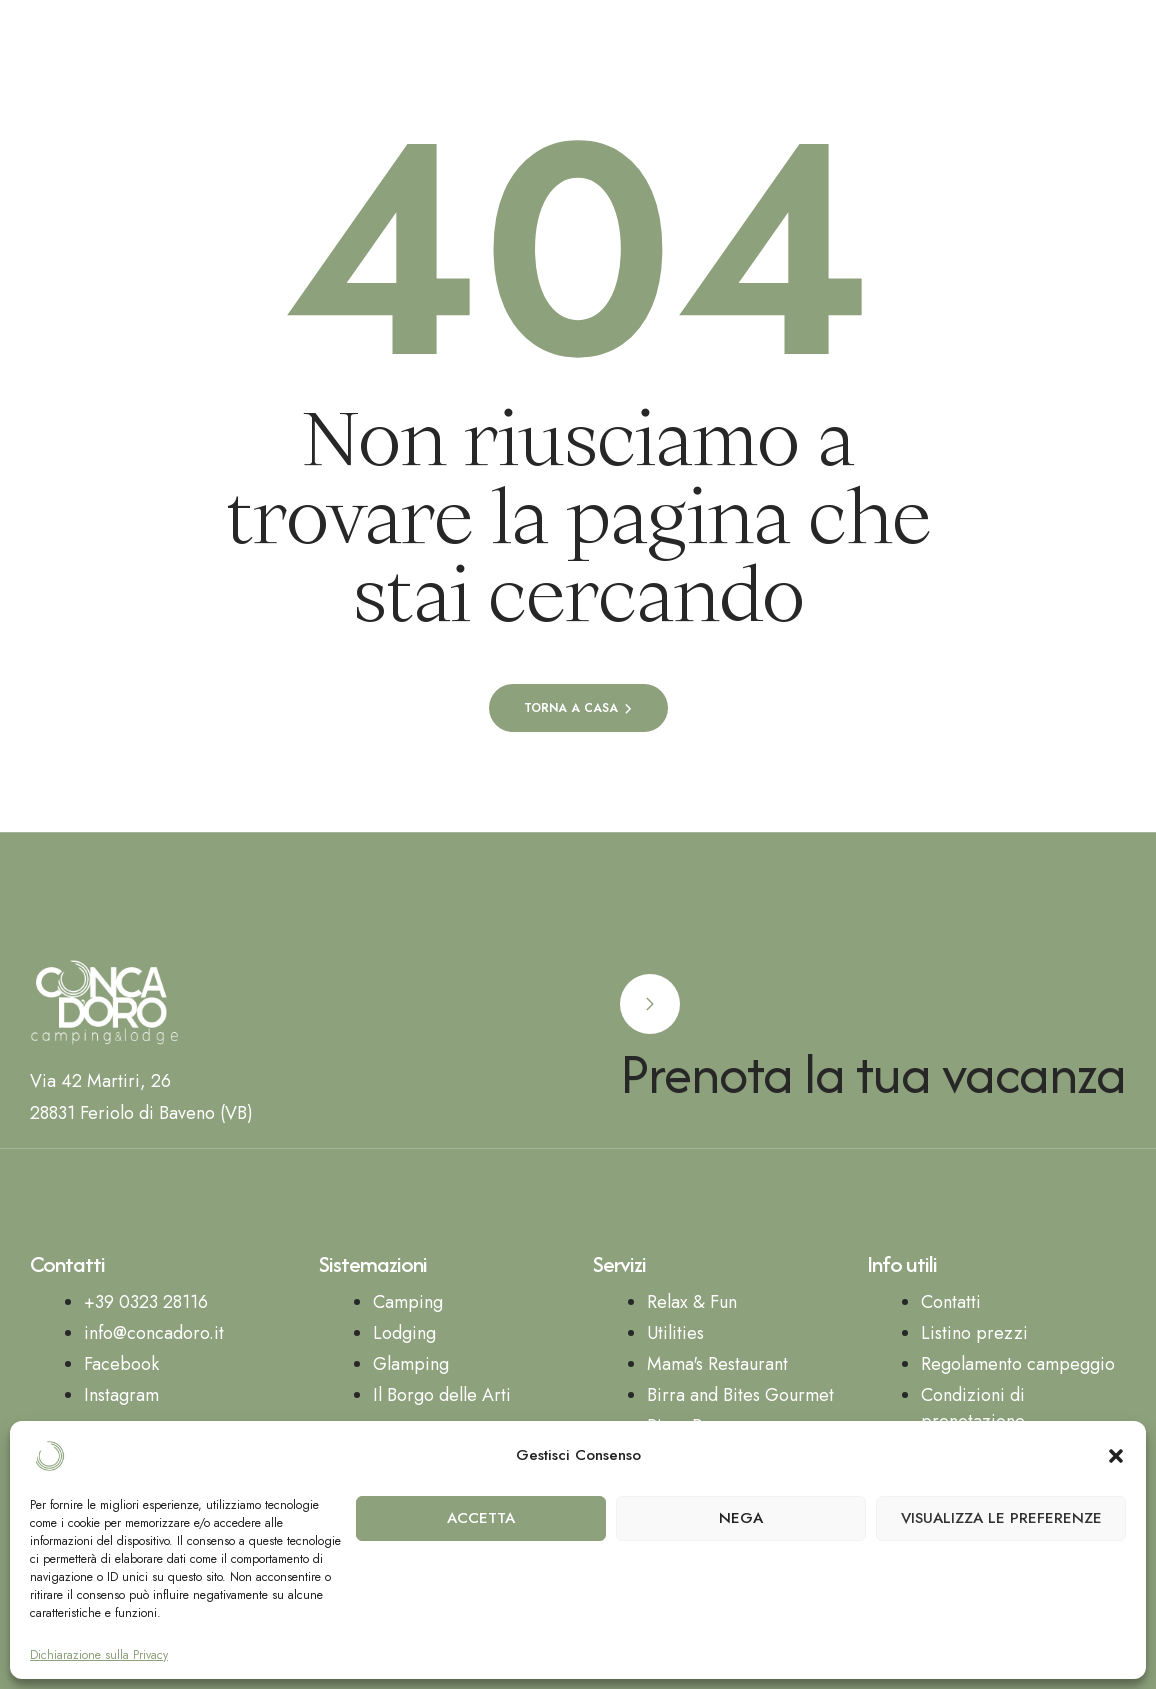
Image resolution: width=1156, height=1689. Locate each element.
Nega (741, 1518)
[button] (1116, 1456)
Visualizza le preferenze (1001, 1518)
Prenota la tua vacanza (873, 1073)
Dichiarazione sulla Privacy (99, 1655)
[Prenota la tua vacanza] (650, 1004)
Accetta (481, 1518)
